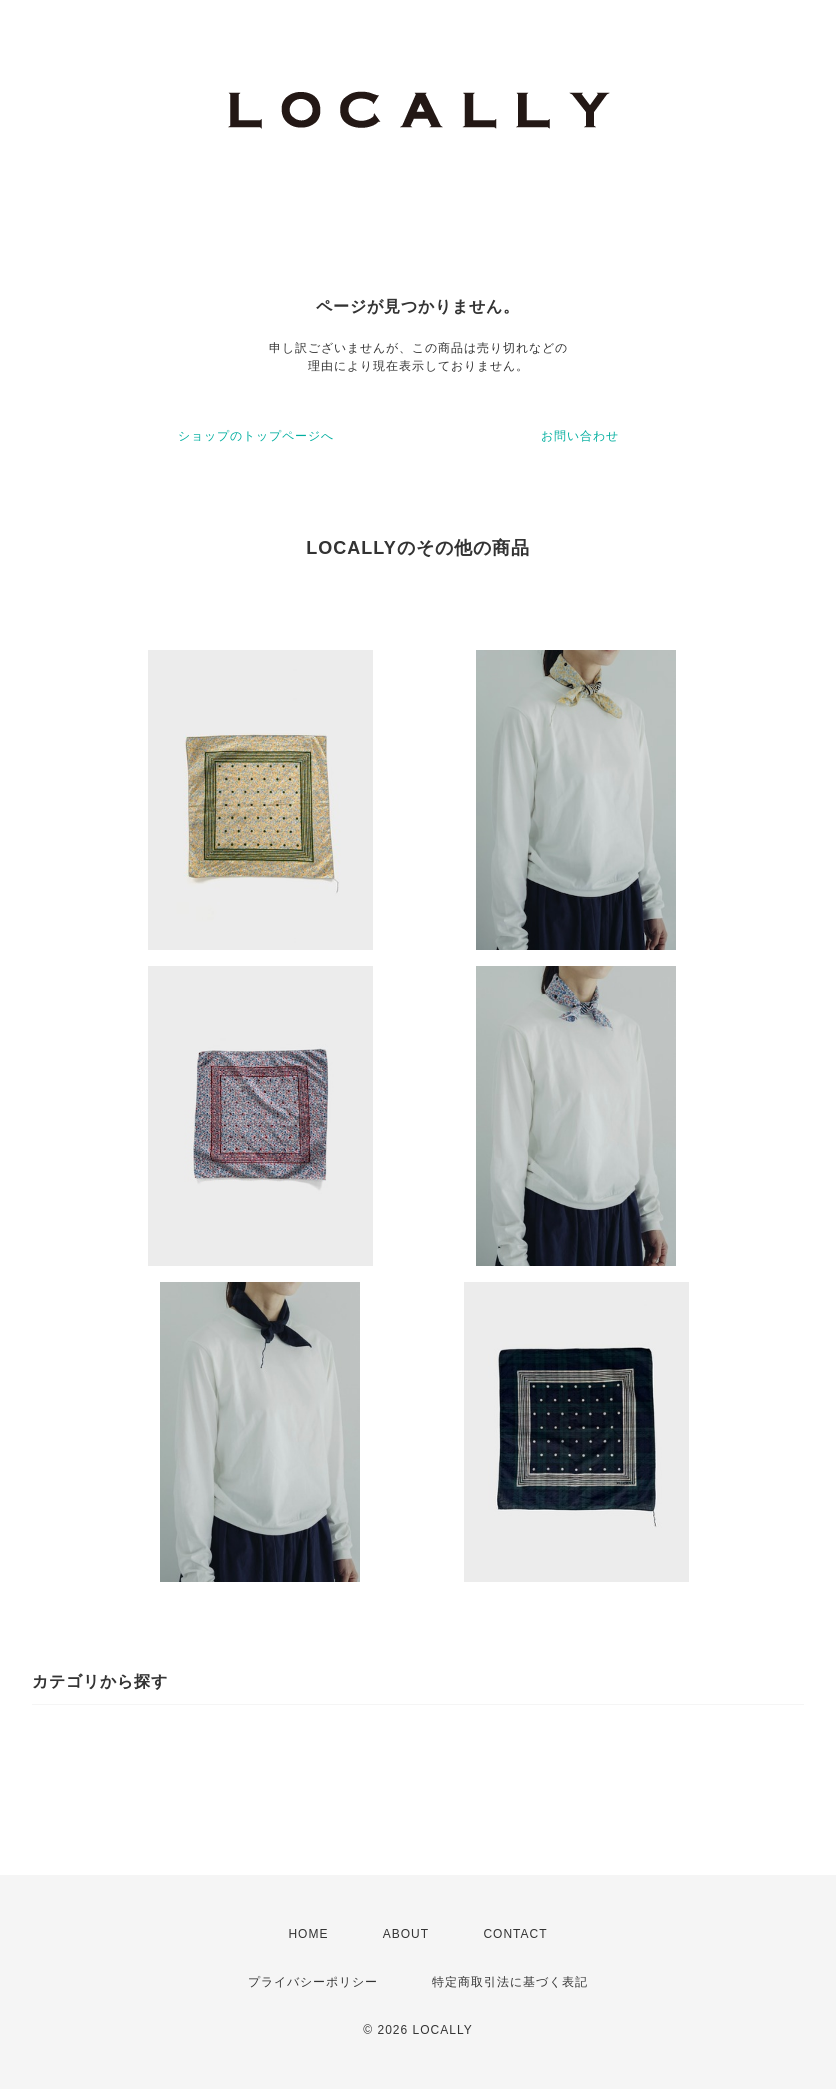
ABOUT (406, 1934)
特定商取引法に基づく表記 (510, 1982)
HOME (308, 1934)
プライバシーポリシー (313, 1982)
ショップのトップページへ (256, 436)
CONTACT (515, 1934)
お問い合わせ (580, 436)
